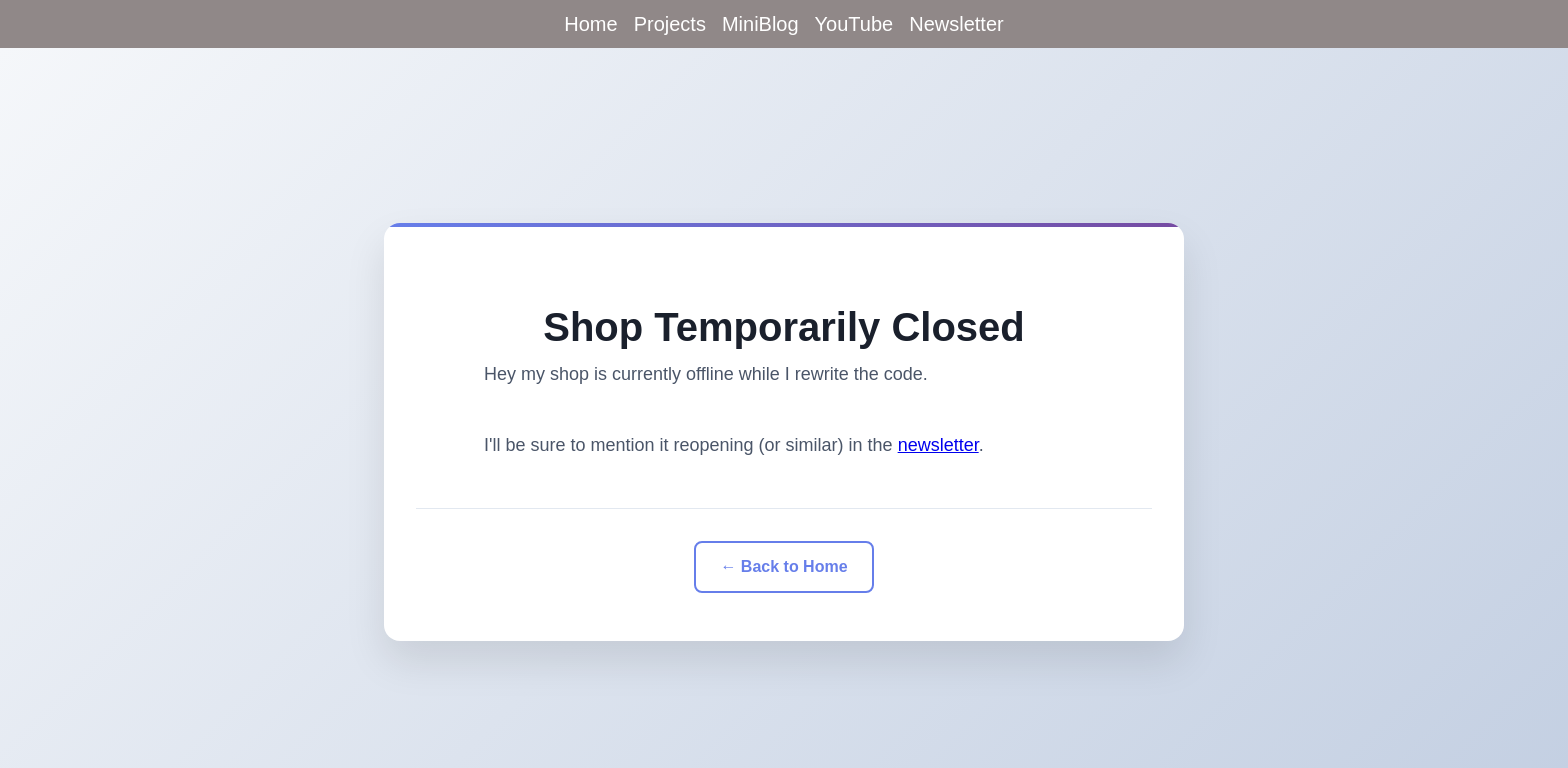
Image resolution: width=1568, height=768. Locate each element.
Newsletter (956, 24)
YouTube (854, 24)
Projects (670, 24)
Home (590, 24)
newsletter (938, 445)
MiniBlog (760, 24)
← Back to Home (783, 566)
